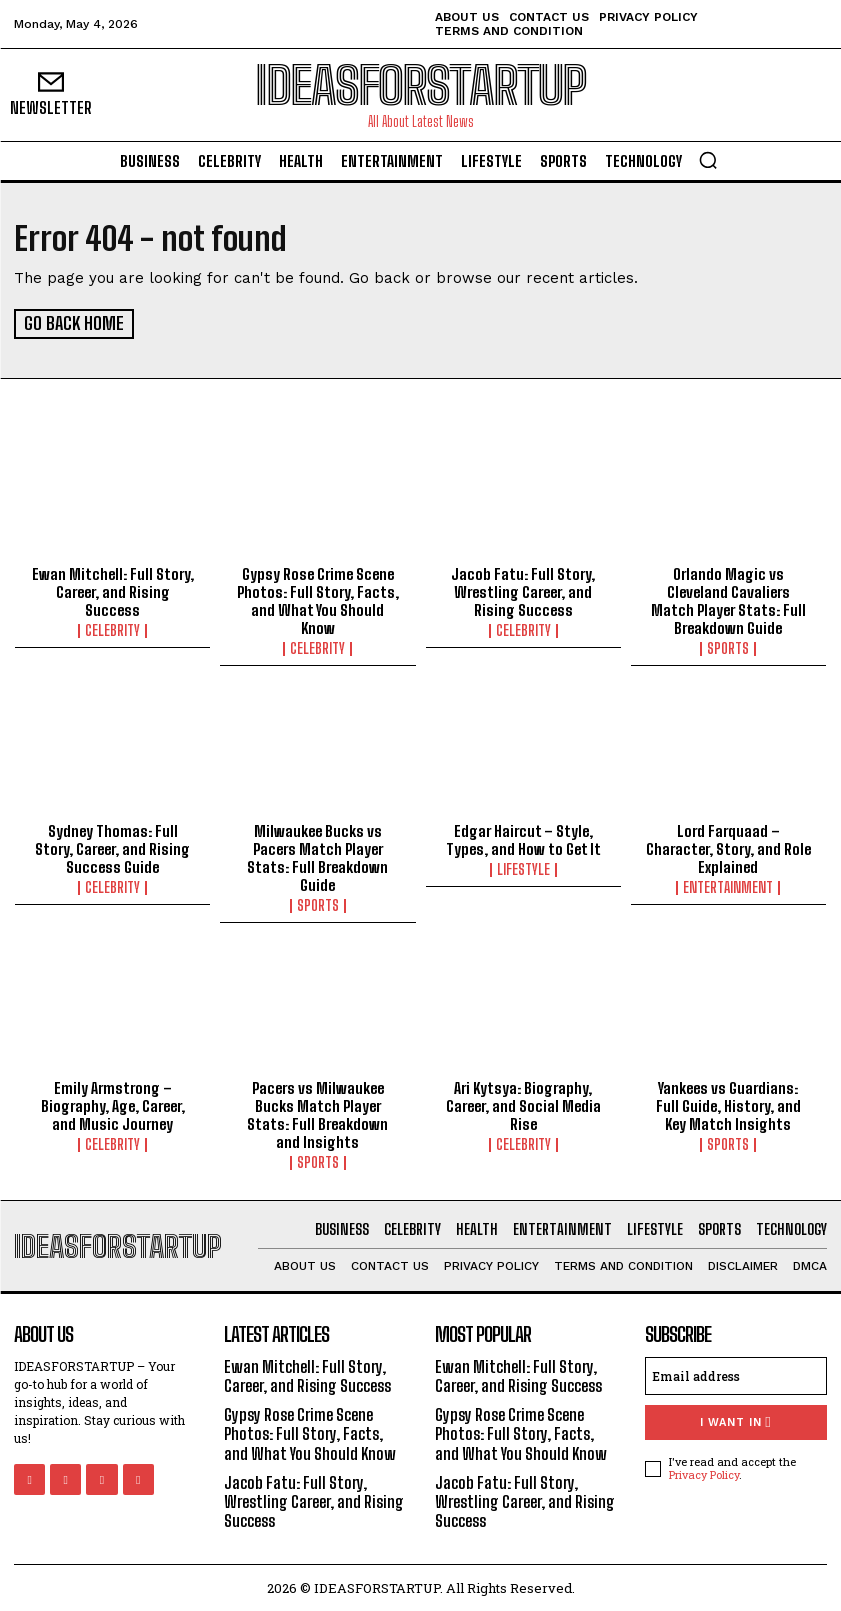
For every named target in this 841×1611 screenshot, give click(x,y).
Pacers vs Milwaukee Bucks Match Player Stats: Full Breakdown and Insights (317, 1114)
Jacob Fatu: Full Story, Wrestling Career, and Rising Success (523, 591)
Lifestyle (523, 869)
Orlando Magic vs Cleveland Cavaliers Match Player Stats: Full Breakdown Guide (728, 600)
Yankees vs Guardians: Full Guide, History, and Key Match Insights (728, 1105)
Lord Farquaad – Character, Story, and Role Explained (728, 848)
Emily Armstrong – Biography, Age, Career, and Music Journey (113, 1105)
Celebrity (112, 630)
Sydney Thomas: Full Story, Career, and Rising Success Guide (112, 848)
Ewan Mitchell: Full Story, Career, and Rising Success (113, 591)
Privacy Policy (704, 1473)
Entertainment (728, 887)
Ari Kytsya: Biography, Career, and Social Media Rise (523, 1105)
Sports (728, 648)
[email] (736, 1374)
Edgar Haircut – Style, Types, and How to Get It (523, 839)
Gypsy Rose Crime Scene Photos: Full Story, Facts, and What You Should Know (318, 600)
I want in (735, 1420)
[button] (708, 160)
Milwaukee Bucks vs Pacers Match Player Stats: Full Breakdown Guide (317, 857)
